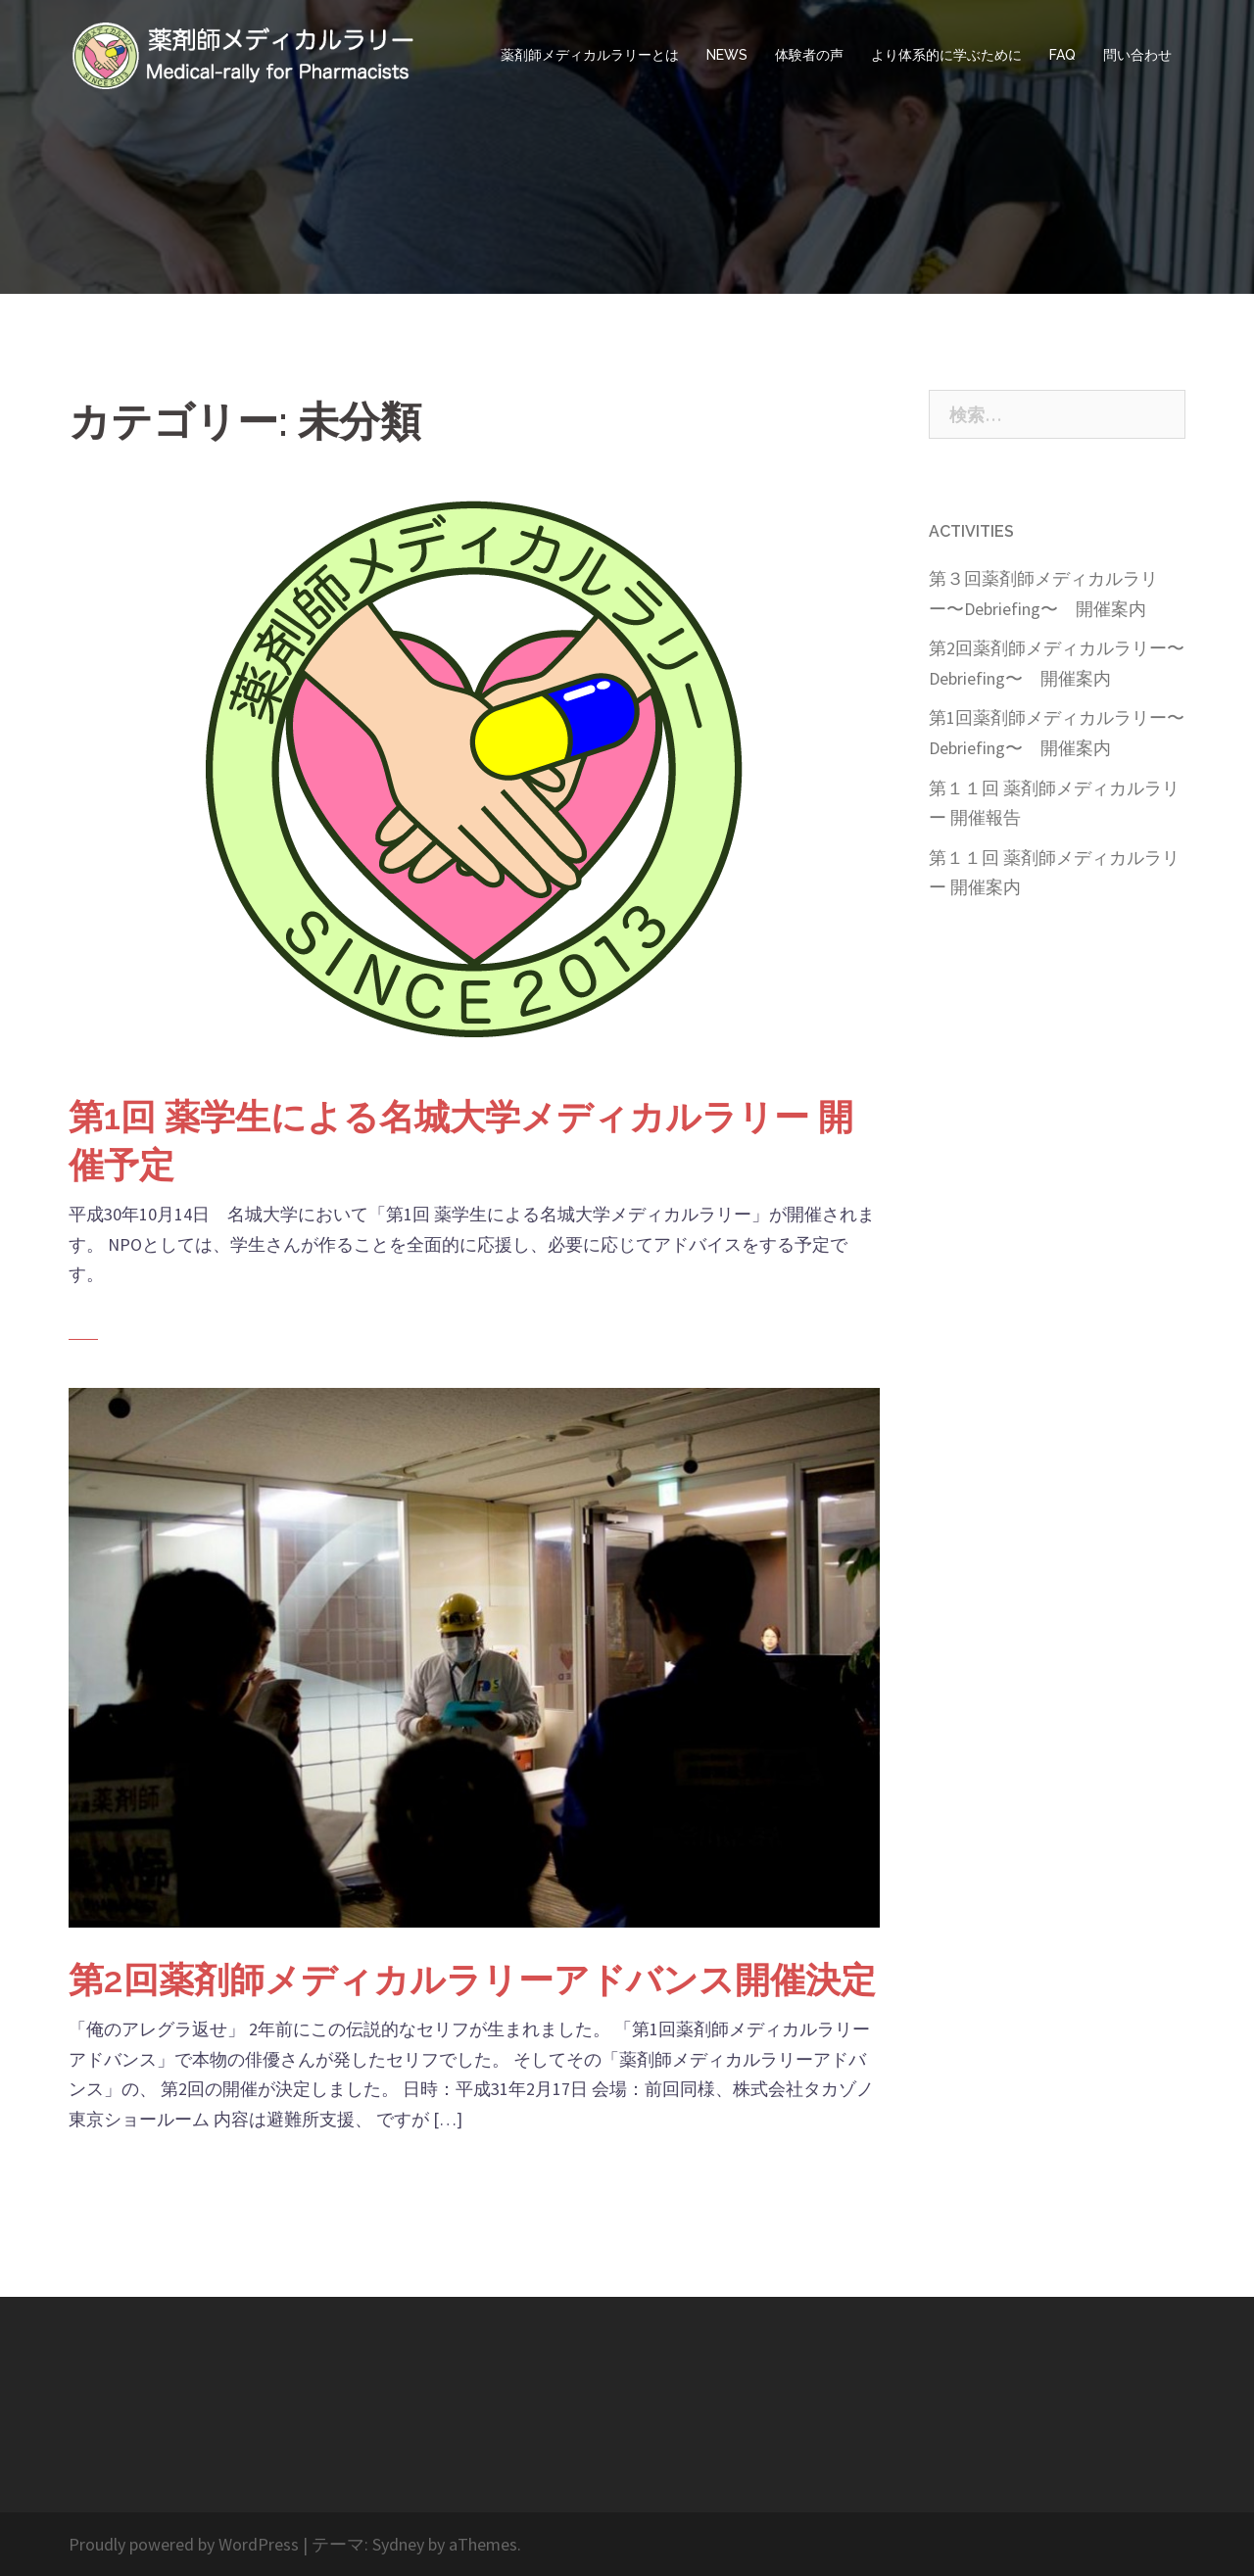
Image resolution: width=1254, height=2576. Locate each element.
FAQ (1062, 55)
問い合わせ (1137, 55)
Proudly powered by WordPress (184, 2544)
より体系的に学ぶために (946, 55)
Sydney (398, 2544)
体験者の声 (809, 55)
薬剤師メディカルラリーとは (590, 55)
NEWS (727, 55)
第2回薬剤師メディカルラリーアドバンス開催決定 (472, 1979)
